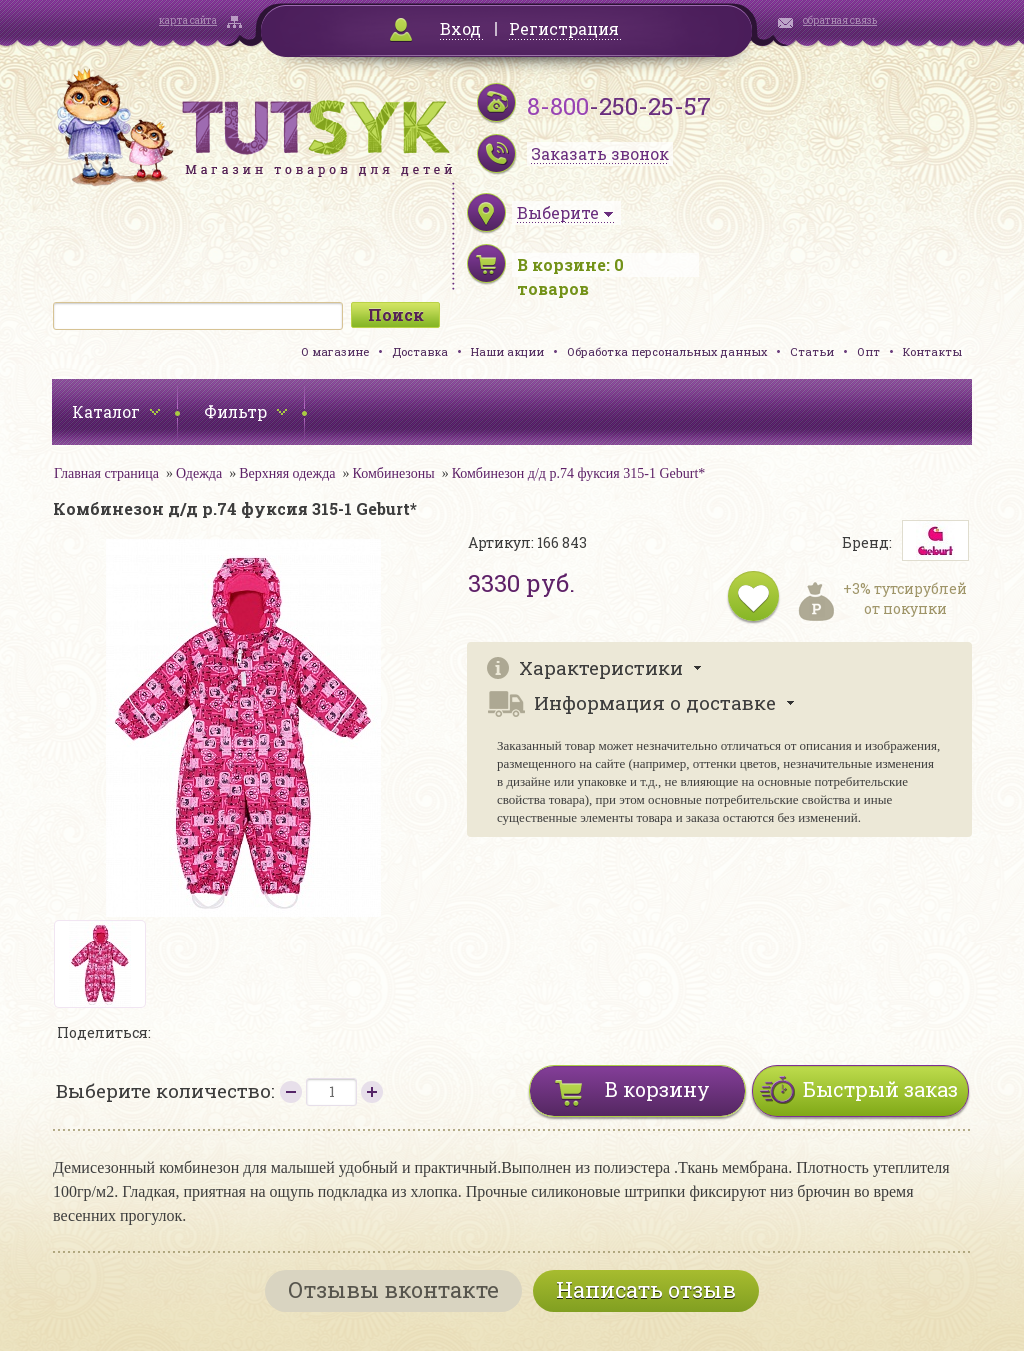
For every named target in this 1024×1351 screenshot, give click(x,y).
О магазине (335, 351)
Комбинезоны (394, 473)
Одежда (199, 473)
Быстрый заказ (880, 1089)
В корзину (657, 1089)
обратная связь (840, 20)
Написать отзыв (646, 1289)
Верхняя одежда (287, 473)
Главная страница (106, 473)
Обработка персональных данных (667, 351)
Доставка (420, 351)
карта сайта (188, 20)
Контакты (932, 351)
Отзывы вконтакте (393, 1289)
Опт (868, 351)
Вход (460, 28)
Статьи (812, 351)
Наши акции (507, 351)
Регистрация (564, 28)
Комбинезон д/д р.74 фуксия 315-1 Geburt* (579, 473)
